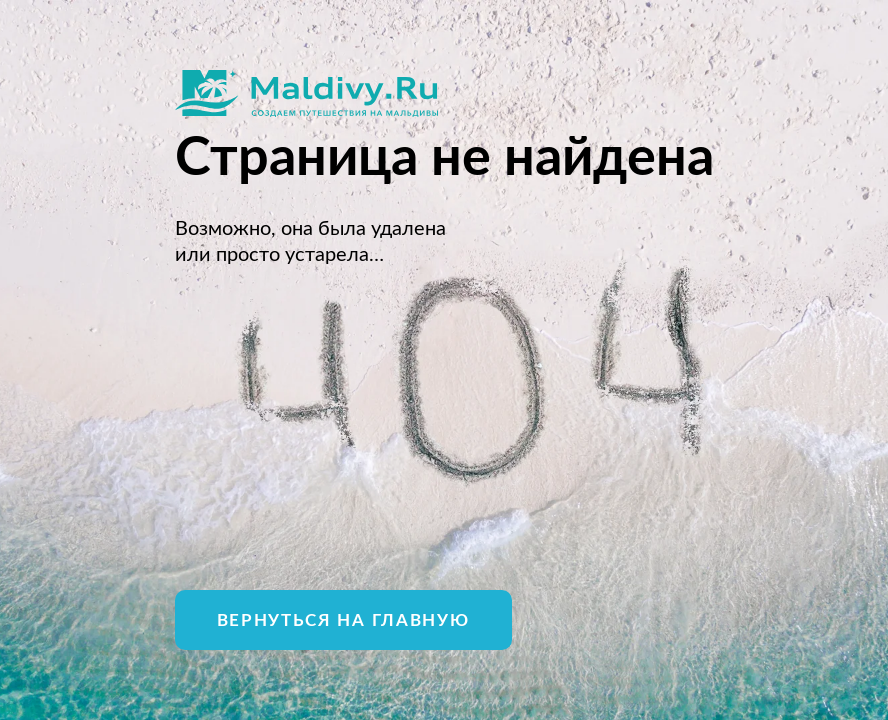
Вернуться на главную (343, 620)
